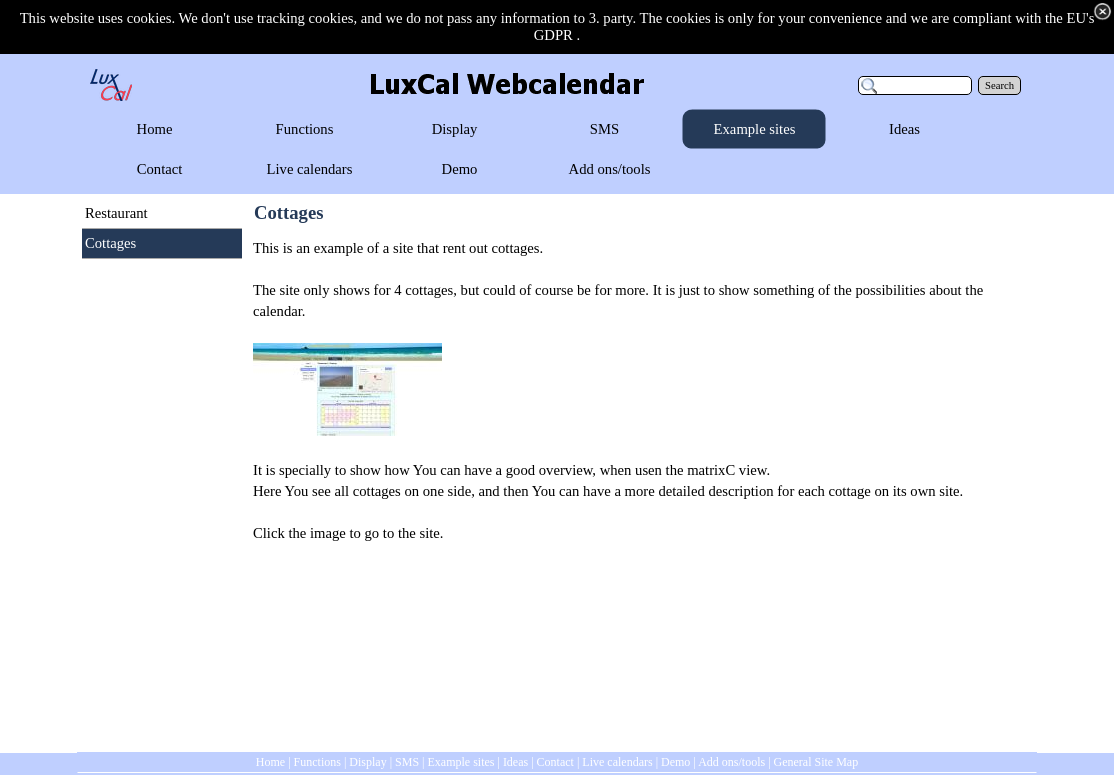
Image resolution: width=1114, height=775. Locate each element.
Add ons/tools (731, 762)
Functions (317, 762)
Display (367, 762)
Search (999, 85)
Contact (555, 762)
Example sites (460, 762)
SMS (407, 762)
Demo (675, 762)
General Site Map (816, 762)
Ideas (515, 762)
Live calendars (617, 762)
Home (270, 762)
